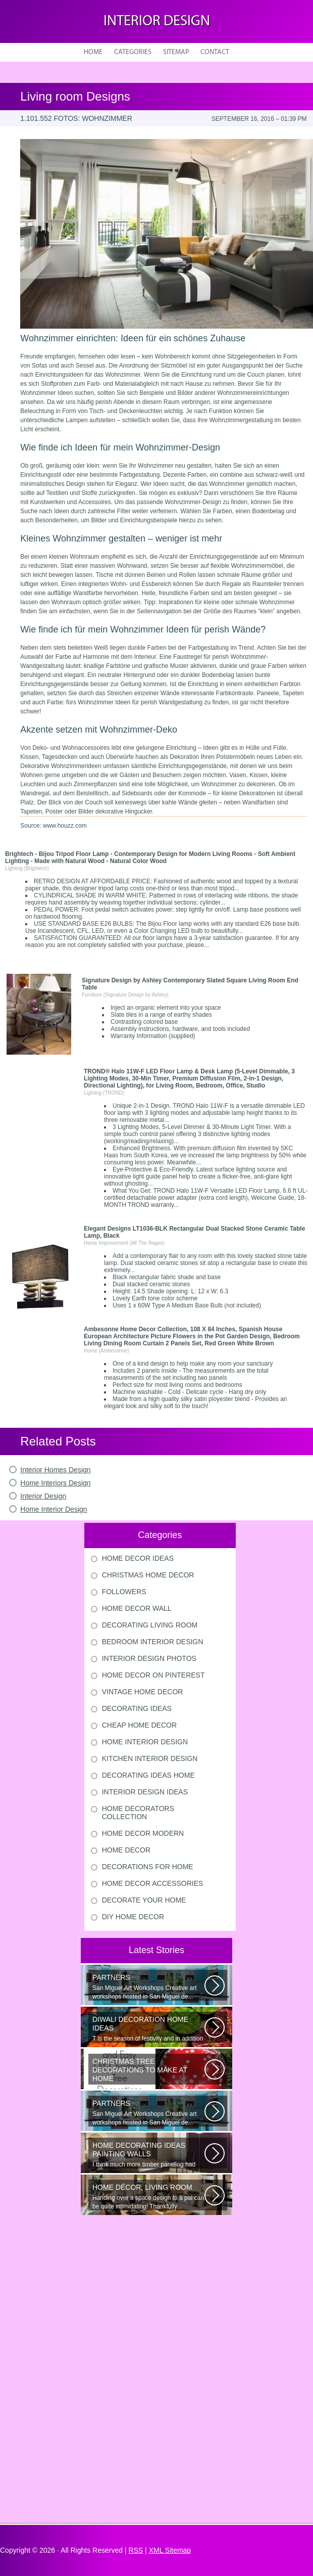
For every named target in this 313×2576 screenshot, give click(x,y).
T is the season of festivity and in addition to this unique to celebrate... (148, 2029)
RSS (135, 2550)
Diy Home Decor (133, 1917)
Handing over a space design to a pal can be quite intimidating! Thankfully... (148, 2196)
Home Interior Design (53, 1509)
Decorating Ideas (137, 1708)
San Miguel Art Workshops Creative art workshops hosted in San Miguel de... (148, 1986)
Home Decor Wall (137, 1608)
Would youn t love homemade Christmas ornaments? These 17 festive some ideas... (148, 2071)
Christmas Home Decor (148, 1575)
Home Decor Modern (143, 1833)
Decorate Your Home (144, 1900)
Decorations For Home (147, 1867)
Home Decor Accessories (152, 1883)
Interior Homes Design (55, 1470)
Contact (214, 52)
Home (93, 52)
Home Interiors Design (55, 1483)
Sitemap (176, 52)
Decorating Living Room (150, 1625)
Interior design (156, 21)
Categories (132, 52)
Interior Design (43, 1496)
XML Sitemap (170, 2550)
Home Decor (126, 1850)
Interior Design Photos (149, 1658)
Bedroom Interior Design (152, 1642)
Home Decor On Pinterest (153, 1675)
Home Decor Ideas (138, 1558)
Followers (124, 1592)
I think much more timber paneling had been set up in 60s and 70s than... (148, 2154)
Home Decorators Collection (138, 1812)
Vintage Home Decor (142, 1692)
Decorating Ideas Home (148, 1775)
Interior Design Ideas (145, 1792)
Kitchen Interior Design (150, 1758)
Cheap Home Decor (139, 1725)
